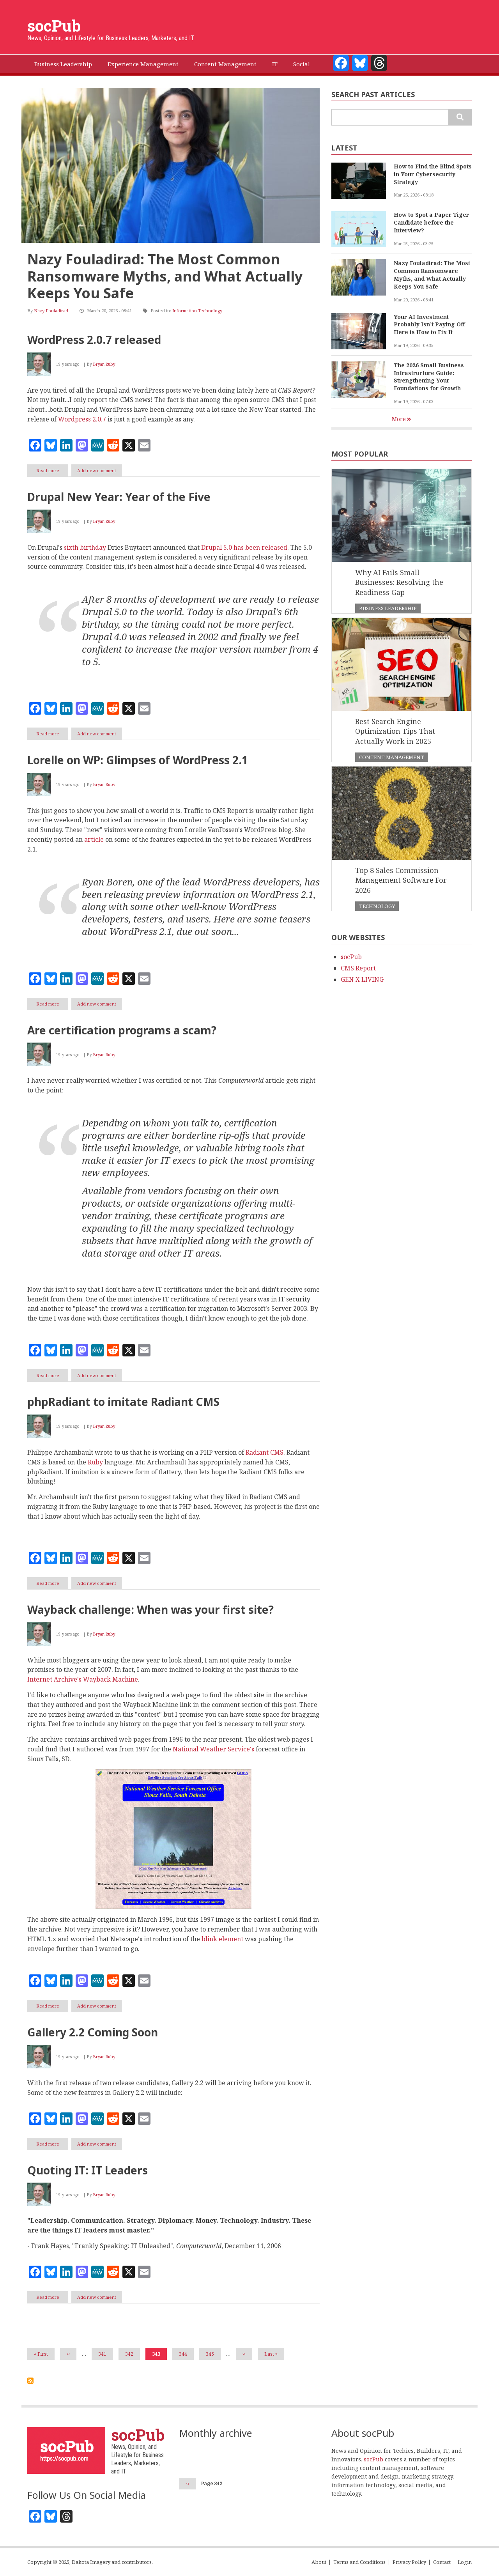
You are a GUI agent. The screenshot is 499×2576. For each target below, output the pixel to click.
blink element (222, 1939)
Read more (52, 471)
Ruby (95, 1462)
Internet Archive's (54, 1679)
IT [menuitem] (275, 64)
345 (211, 2354)
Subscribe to (30, 2381)
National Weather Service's (213, 1749)
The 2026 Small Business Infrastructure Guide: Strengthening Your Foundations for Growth (429, 376)
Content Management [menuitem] (225, 64)
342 (130, 2354)
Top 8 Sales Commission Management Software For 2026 (401, 880)
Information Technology (197, 310)
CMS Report (358, 968)
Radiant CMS (264, 1452)
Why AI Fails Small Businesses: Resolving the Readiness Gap (399, 582)
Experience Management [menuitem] (143, 64)
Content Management (391, 757)
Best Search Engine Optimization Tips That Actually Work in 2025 (395, 731)
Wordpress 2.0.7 (82, 419)
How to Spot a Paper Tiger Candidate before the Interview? (431, 222)
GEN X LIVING (362, 979)
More (399, 419)
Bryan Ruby (104, 364)
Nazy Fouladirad (51, 310)
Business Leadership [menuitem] (63, 64)
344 (184, 2354)
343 (159, 2355)
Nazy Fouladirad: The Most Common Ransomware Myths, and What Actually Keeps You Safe (165, 276)
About (318, 2562)
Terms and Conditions (359, 2562)
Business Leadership (388, 608)
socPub (54, 25)
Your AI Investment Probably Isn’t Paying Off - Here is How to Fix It (431, 324)
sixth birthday (85, 547)
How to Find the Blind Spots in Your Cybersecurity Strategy (433, 174)
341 (103, 2354)
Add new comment (96, 470)
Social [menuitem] (301, 64)
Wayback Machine (110, 1679)
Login (465, 2562)
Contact (442, 2562)
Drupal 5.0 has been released (244, 547)
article (94, 839)
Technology (377, 906)
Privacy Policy (409, 2562)
